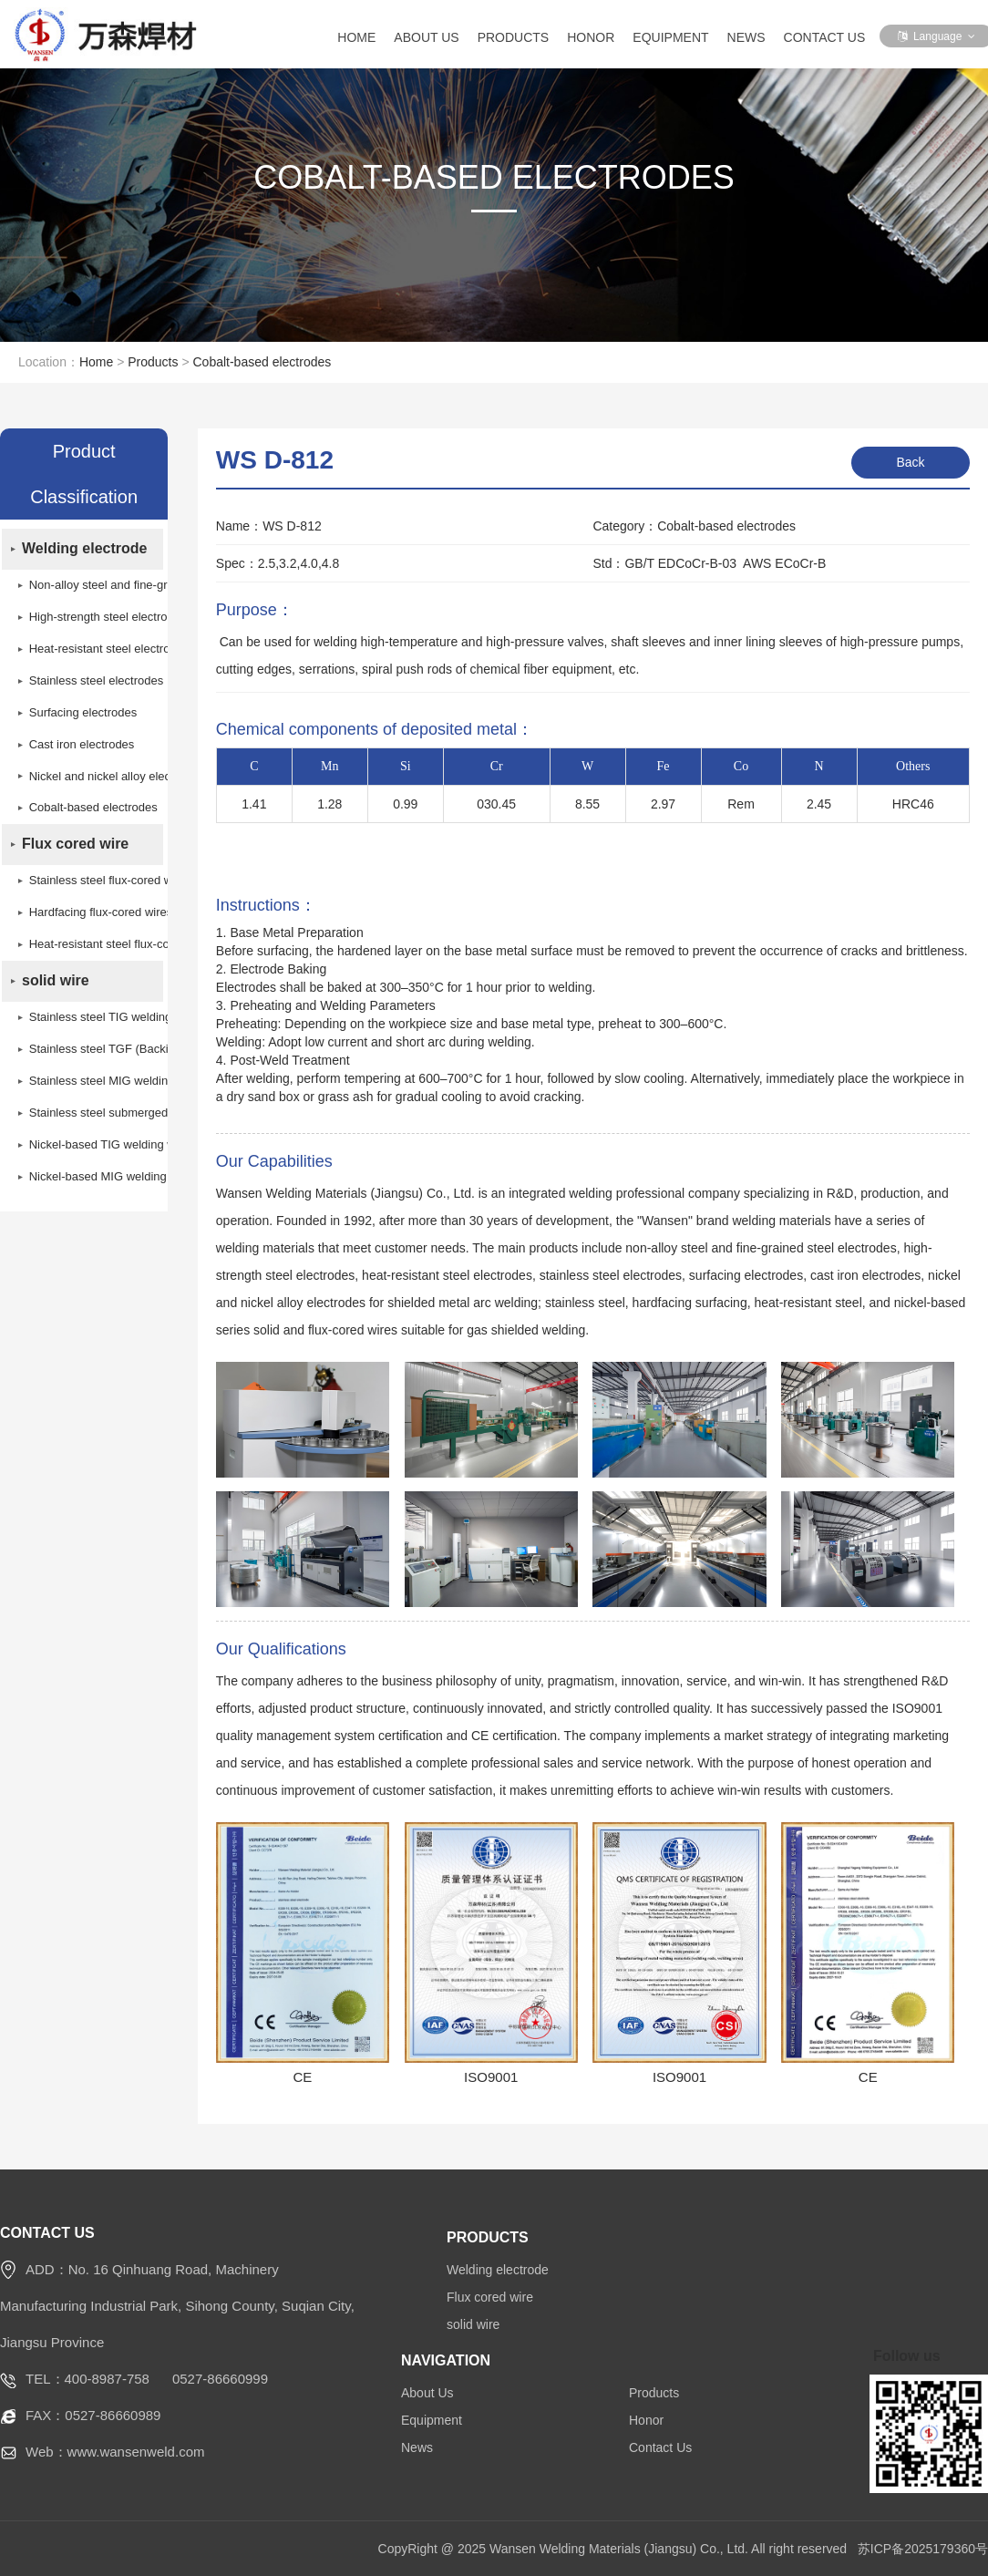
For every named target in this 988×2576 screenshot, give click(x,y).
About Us (426, 37)
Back (910, 462)
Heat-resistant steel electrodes (90, 649)
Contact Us (825, 37)
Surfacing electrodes (83, 713)
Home (356, 37)
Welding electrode (85, 549)
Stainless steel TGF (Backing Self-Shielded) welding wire (90, 1050)
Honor (590, 37)
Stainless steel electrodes (90, 681)
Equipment (670, 37)
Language (936, 36)
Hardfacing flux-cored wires (90, 914)
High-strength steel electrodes (90, 617)
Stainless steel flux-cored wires (90, 882)
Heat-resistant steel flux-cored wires (90, 946)
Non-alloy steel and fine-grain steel (90, 585)
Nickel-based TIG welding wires (90, 1146)
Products (514, 37)
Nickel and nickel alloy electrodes (90, 777)
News (746, 37)
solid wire (55, 982)
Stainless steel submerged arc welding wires (90, 1114)
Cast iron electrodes (82, 745)
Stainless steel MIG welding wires (90, 1082)
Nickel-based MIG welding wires (90, 1178)
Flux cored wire (75, 845)
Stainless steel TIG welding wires (90, 1018)
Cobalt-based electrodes (261, 362)
